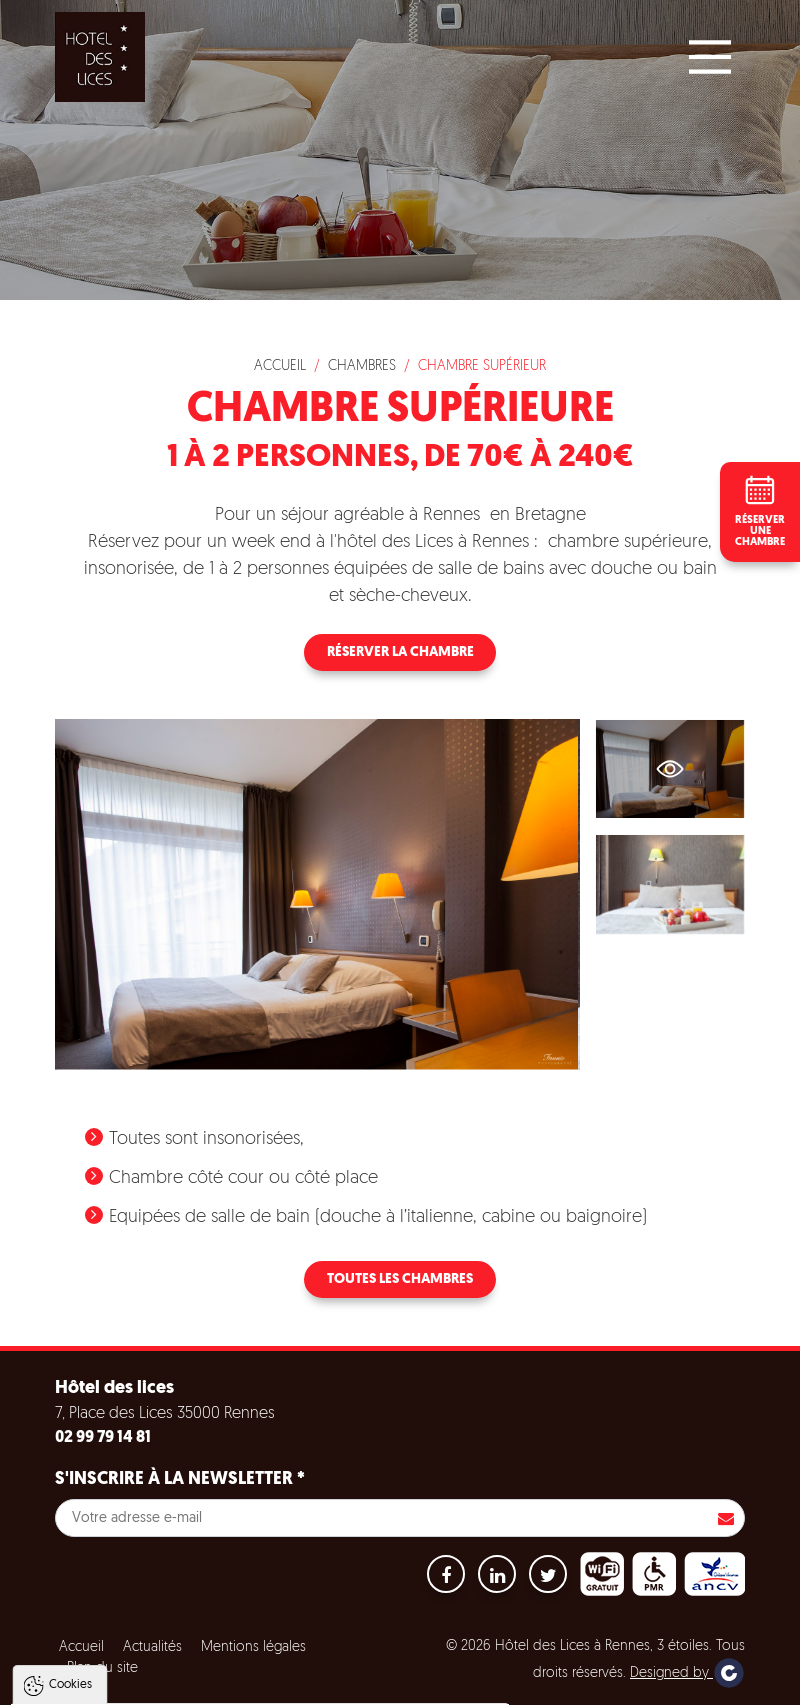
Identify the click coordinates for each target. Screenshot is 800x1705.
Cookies (70, 1477)
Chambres (362, 366)
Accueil (280, 366)
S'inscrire (726, 1518)
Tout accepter (143, 1680)
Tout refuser (267, 1680)
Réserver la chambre (400, 652)
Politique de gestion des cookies (128, 1631)
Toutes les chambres (400, 1279)
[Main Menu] (710, 57)
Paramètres (383, 1680)
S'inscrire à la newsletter (180, 1479)
